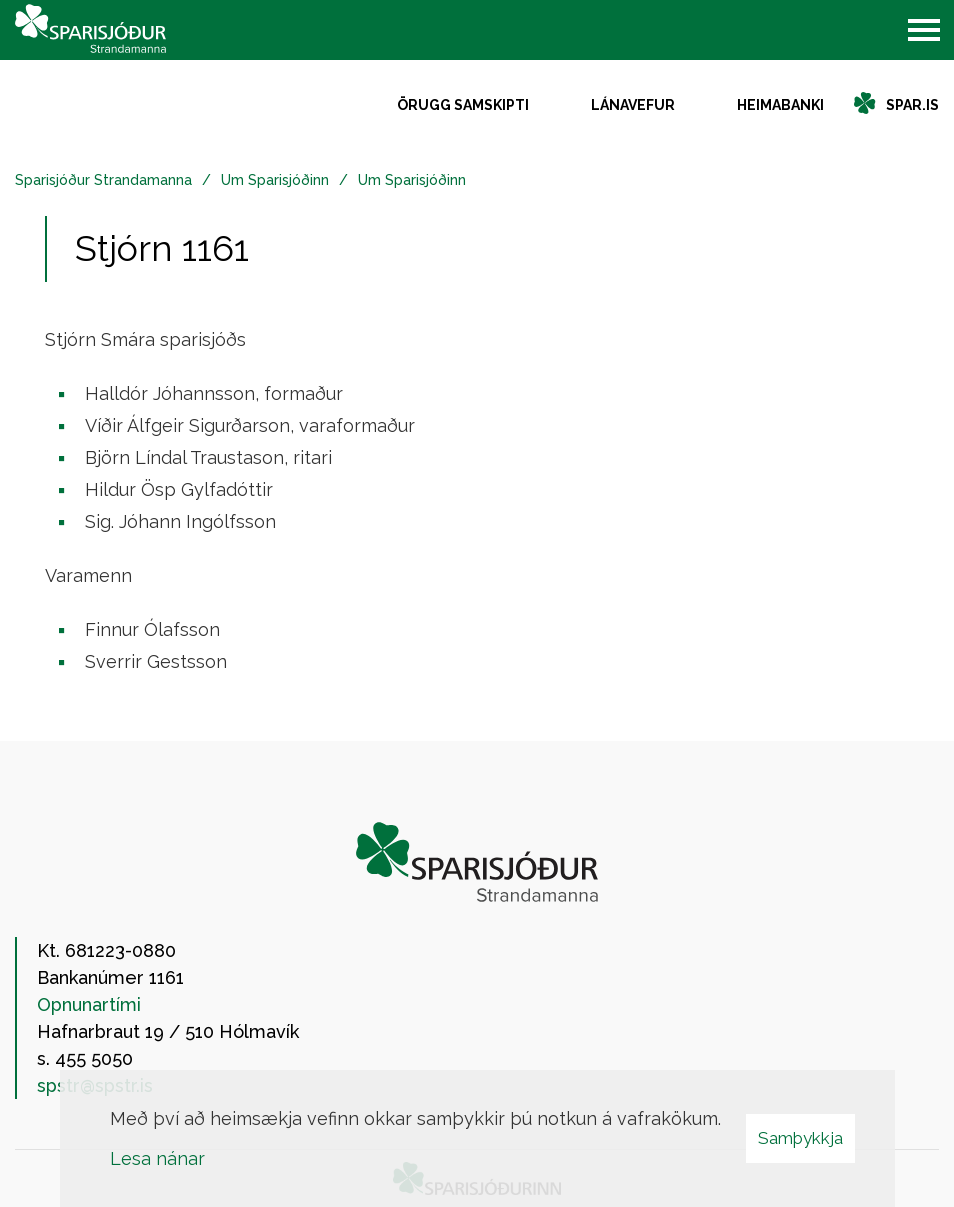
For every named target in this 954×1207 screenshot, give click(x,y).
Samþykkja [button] (800, 1138)
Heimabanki (780, 105)
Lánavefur (633, 105)
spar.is (912, 105)
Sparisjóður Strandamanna (103, 180)
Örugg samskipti (463, 105)
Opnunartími (89, 1004)
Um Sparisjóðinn (275, 180)
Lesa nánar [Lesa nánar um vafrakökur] (157, 1158)
